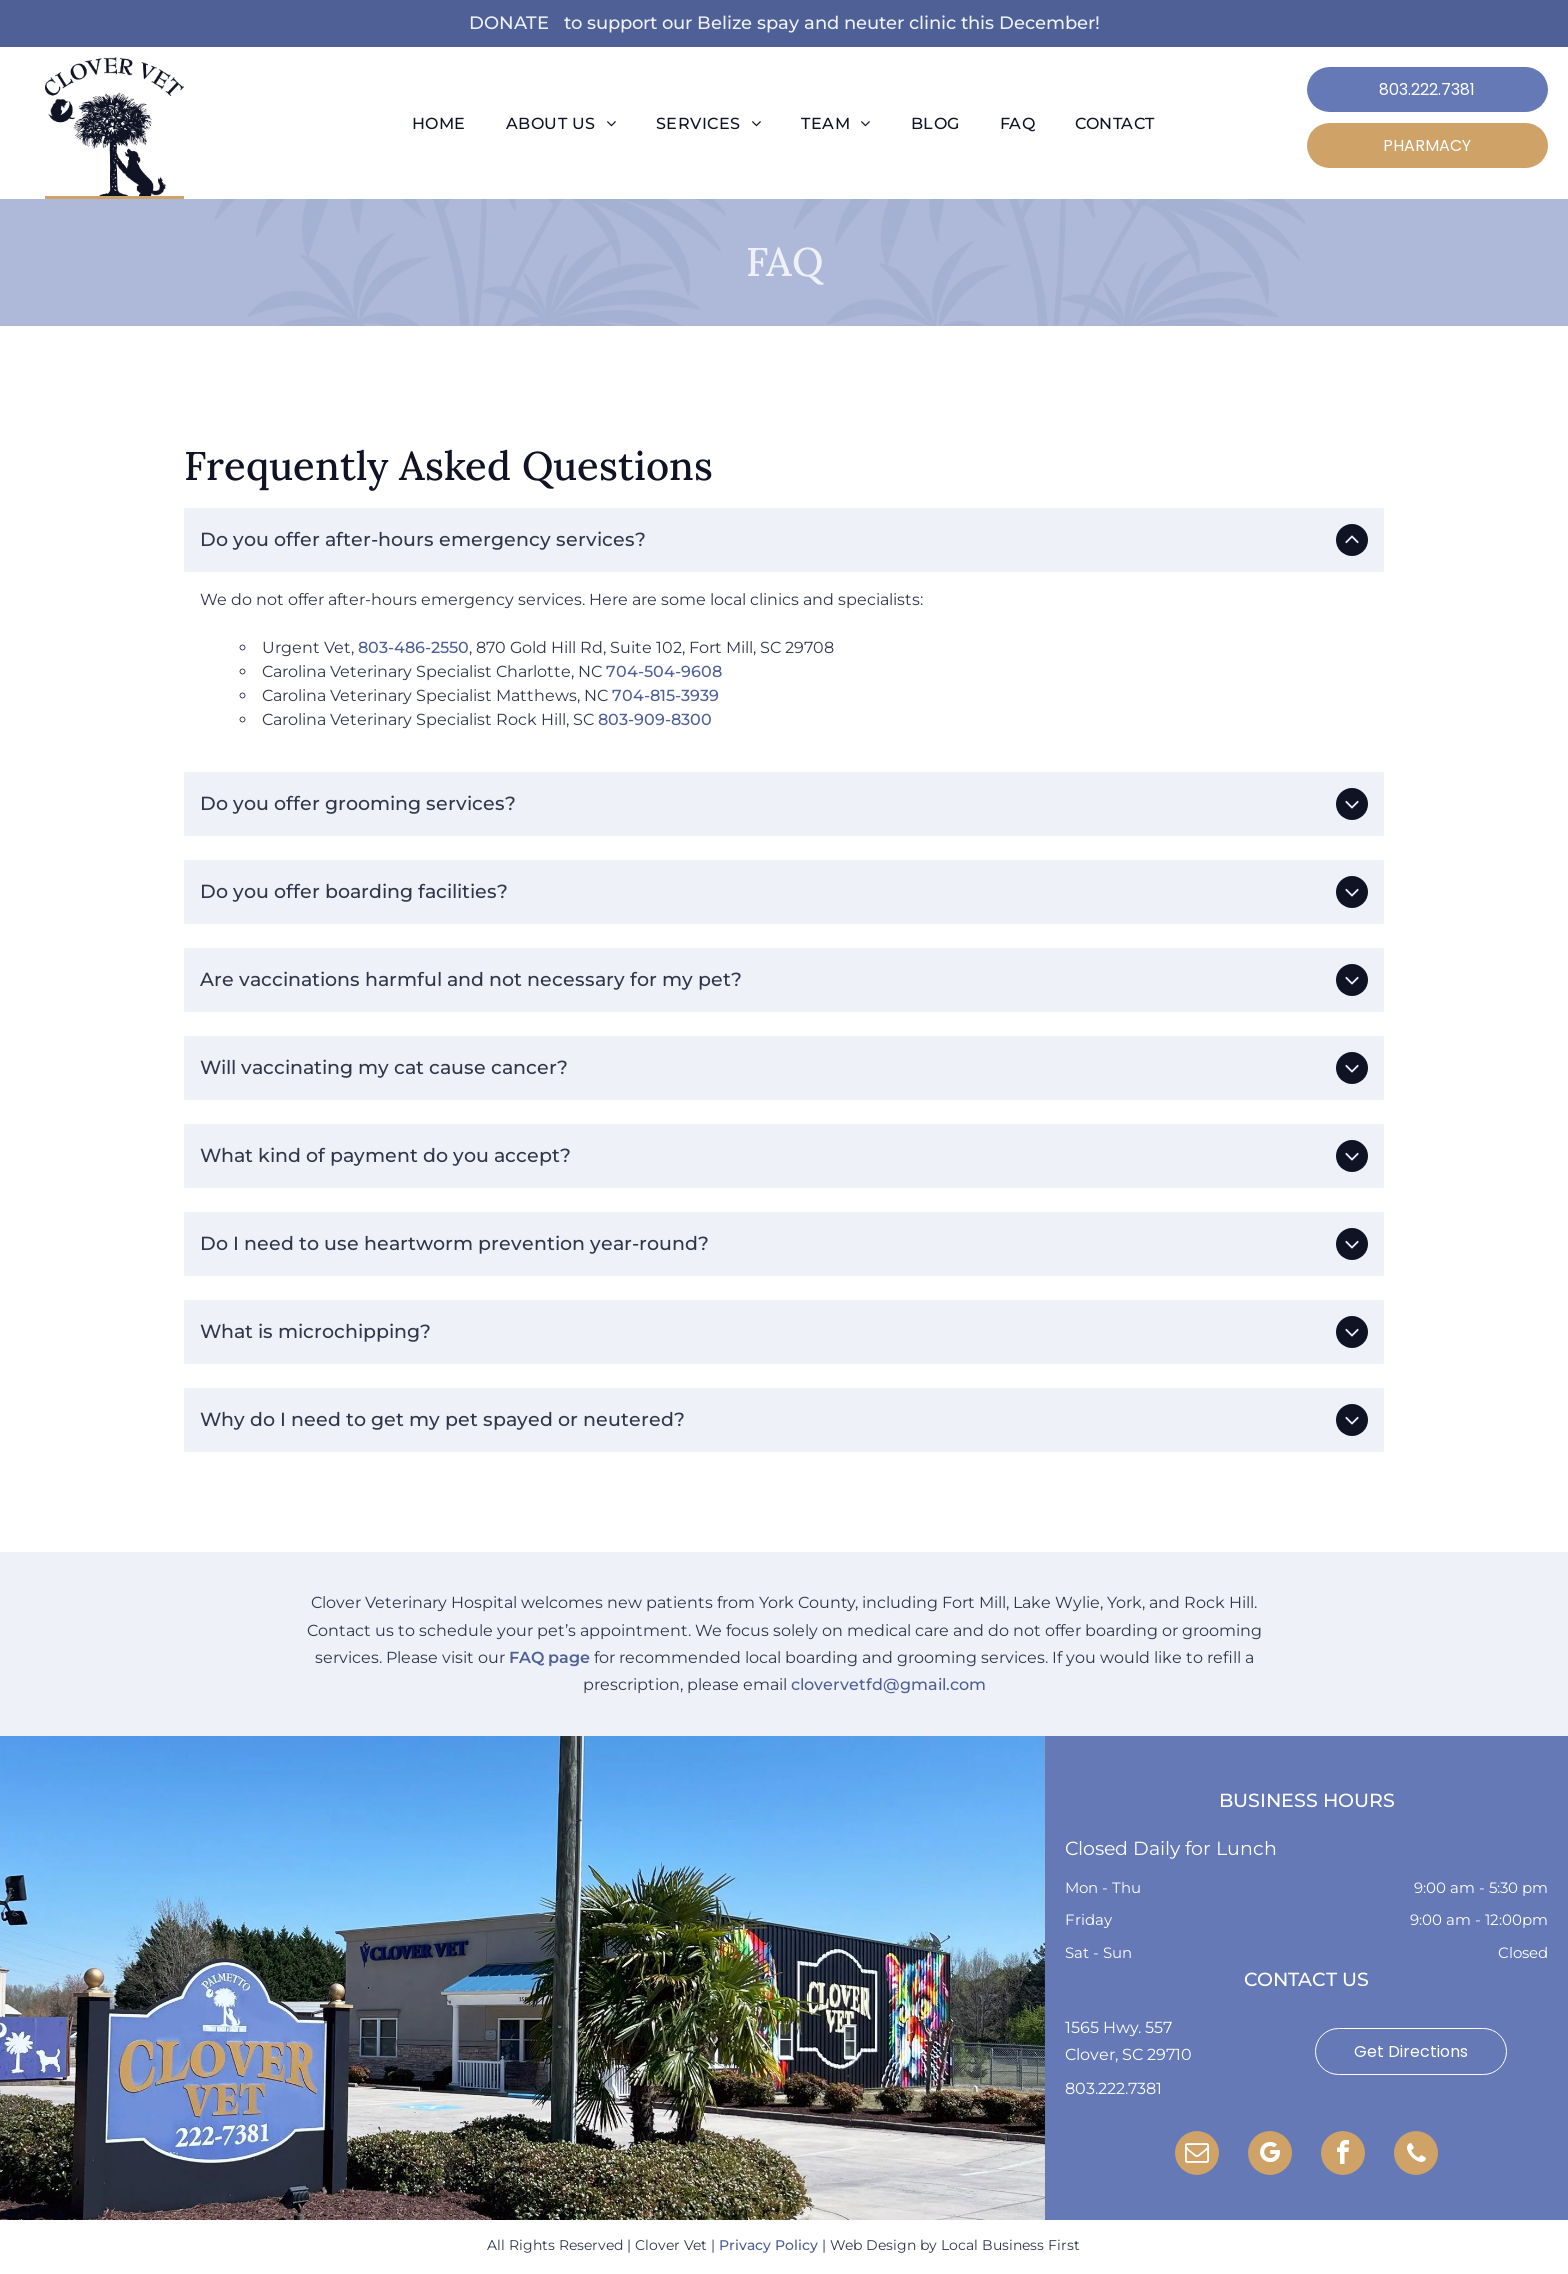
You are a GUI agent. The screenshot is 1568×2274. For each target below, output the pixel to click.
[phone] (1416, 2155)
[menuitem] (439, 124)
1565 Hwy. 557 (1118, 2027)
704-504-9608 (664, 671)
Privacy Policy (768, 2245)
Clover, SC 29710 (1128, 2054)
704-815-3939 (665, 695)
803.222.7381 (1113, 2088)
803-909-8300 (655, 719)
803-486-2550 (413, 647)
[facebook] (1343, 2155)
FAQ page (549, 1657)
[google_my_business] (1270, 2155)
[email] (1197, 2155)
